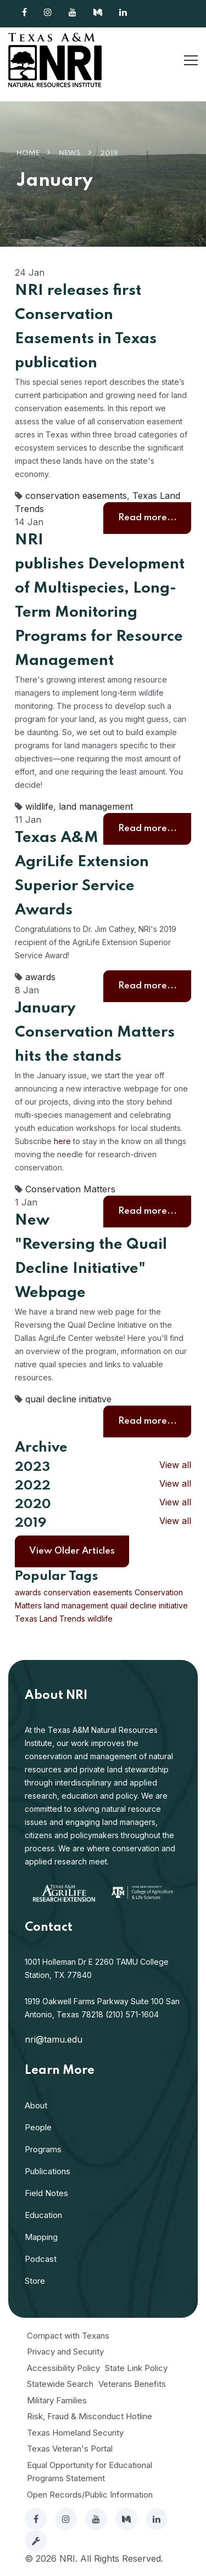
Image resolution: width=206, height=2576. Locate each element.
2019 (109, 153)
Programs (43, 2149)
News (70, 153)
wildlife (39, 806)
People (38, 2127)
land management (96, 806)
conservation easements (76, 495)
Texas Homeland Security (75, 2432)
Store (35, 2281)
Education (43, 2215)
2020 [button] (33, 1504)
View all (175, 1464)
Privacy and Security (65, 2351)
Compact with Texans (68, 2335)
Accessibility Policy (63, 2368)
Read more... (147, 517)
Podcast (41, 2259)
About (36, 2105)
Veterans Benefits (132, 2384)
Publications (47, 2171)
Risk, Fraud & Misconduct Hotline (89, 2416)
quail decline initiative (68, 1399)
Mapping (41, 2237)
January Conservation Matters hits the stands (95, 1032)
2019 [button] (30, 1523)
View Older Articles (72, 1551)
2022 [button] (33, 1486)
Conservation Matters (70, 1189)
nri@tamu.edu (53, 2039)
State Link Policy (136, 2368)
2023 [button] (32, 1467)
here (62, 1141)
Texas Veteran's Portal (70, 2448)
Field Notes (46, 2193)
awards (40, 976)
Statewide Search (60, 2384)
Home (28, 153)
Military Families (57, 2400)
